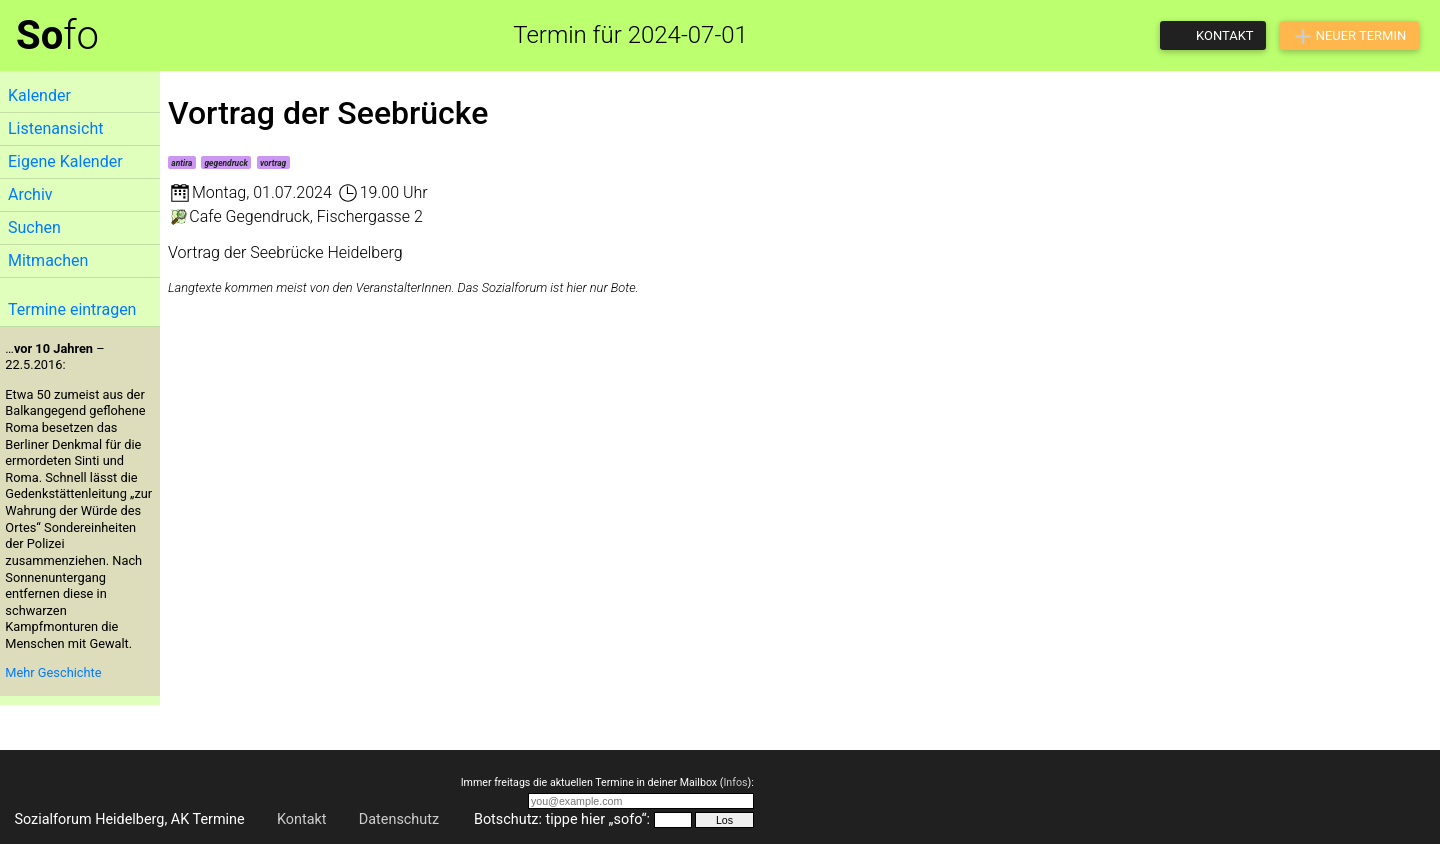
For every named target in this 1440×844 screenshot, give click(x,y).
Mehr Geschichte (53, 672)
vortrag (273, 163)
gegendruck (225, 163)
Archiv (30, 194)
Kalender (39, 95)
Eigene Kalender (65, 161)
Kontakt (302, 819)
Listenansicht (55, 128)
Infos (735, 782)
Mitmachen (48, 260)
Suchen (34, 227)
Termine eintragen (72, 309)
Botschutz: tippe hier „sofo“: (562, 819)
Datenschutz (399, 819)
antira (181, 163)
